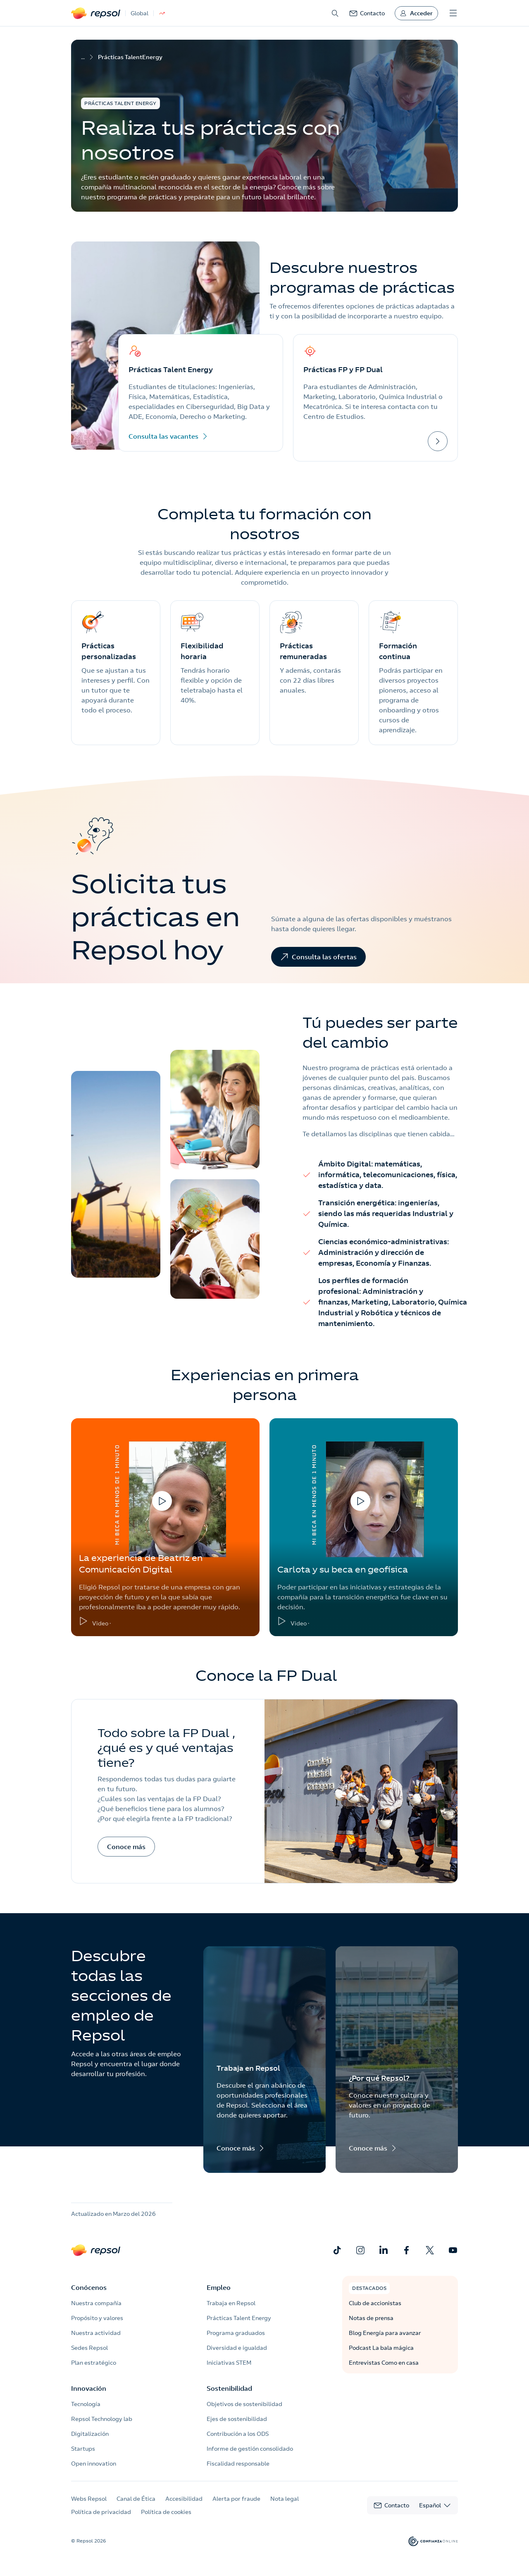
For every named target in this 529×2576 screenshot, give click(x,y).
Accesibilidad (184, 2498)
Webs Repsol (89, 2498)
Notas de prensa (371, 2318)
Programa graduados (236, 2333)
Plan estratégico (93, 2362)
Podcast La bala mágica (381, 2347)
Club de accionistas (375, 2303)
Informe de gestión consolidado (250, 2448)
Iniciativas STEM (229, 2362)
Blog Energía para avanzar (385, 2333)
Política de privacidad (101, 2512)
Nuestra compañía (96, 2303)
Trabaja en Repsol (231, 2303)
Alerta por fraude (236, 2498)
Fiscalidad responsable (238, 2463)
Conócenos (89, 2287)
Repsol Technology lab (101, 2419)
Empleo (219, 2287)
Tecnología (85, 2404)
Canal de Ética (136, 2498)
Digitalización (90, 2433)
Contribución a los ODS (238, 2433)
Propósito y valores (97, 2318)
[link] (367, 13)
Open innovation (93, 2463)
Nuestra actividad (96, 2333)
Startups (83, 2448)
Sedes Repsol (89, 2347)
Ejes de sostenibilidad (237, 2419)
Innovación (88, 2388)
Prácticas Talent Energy (239, 2318)
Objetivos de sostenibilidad (244, 2404)
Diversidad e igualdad (237, 2347)
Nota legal (284, 2498)
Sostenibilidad (229, 2388)
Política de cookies (166, 2512)
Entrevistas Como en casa (384, 2362)
